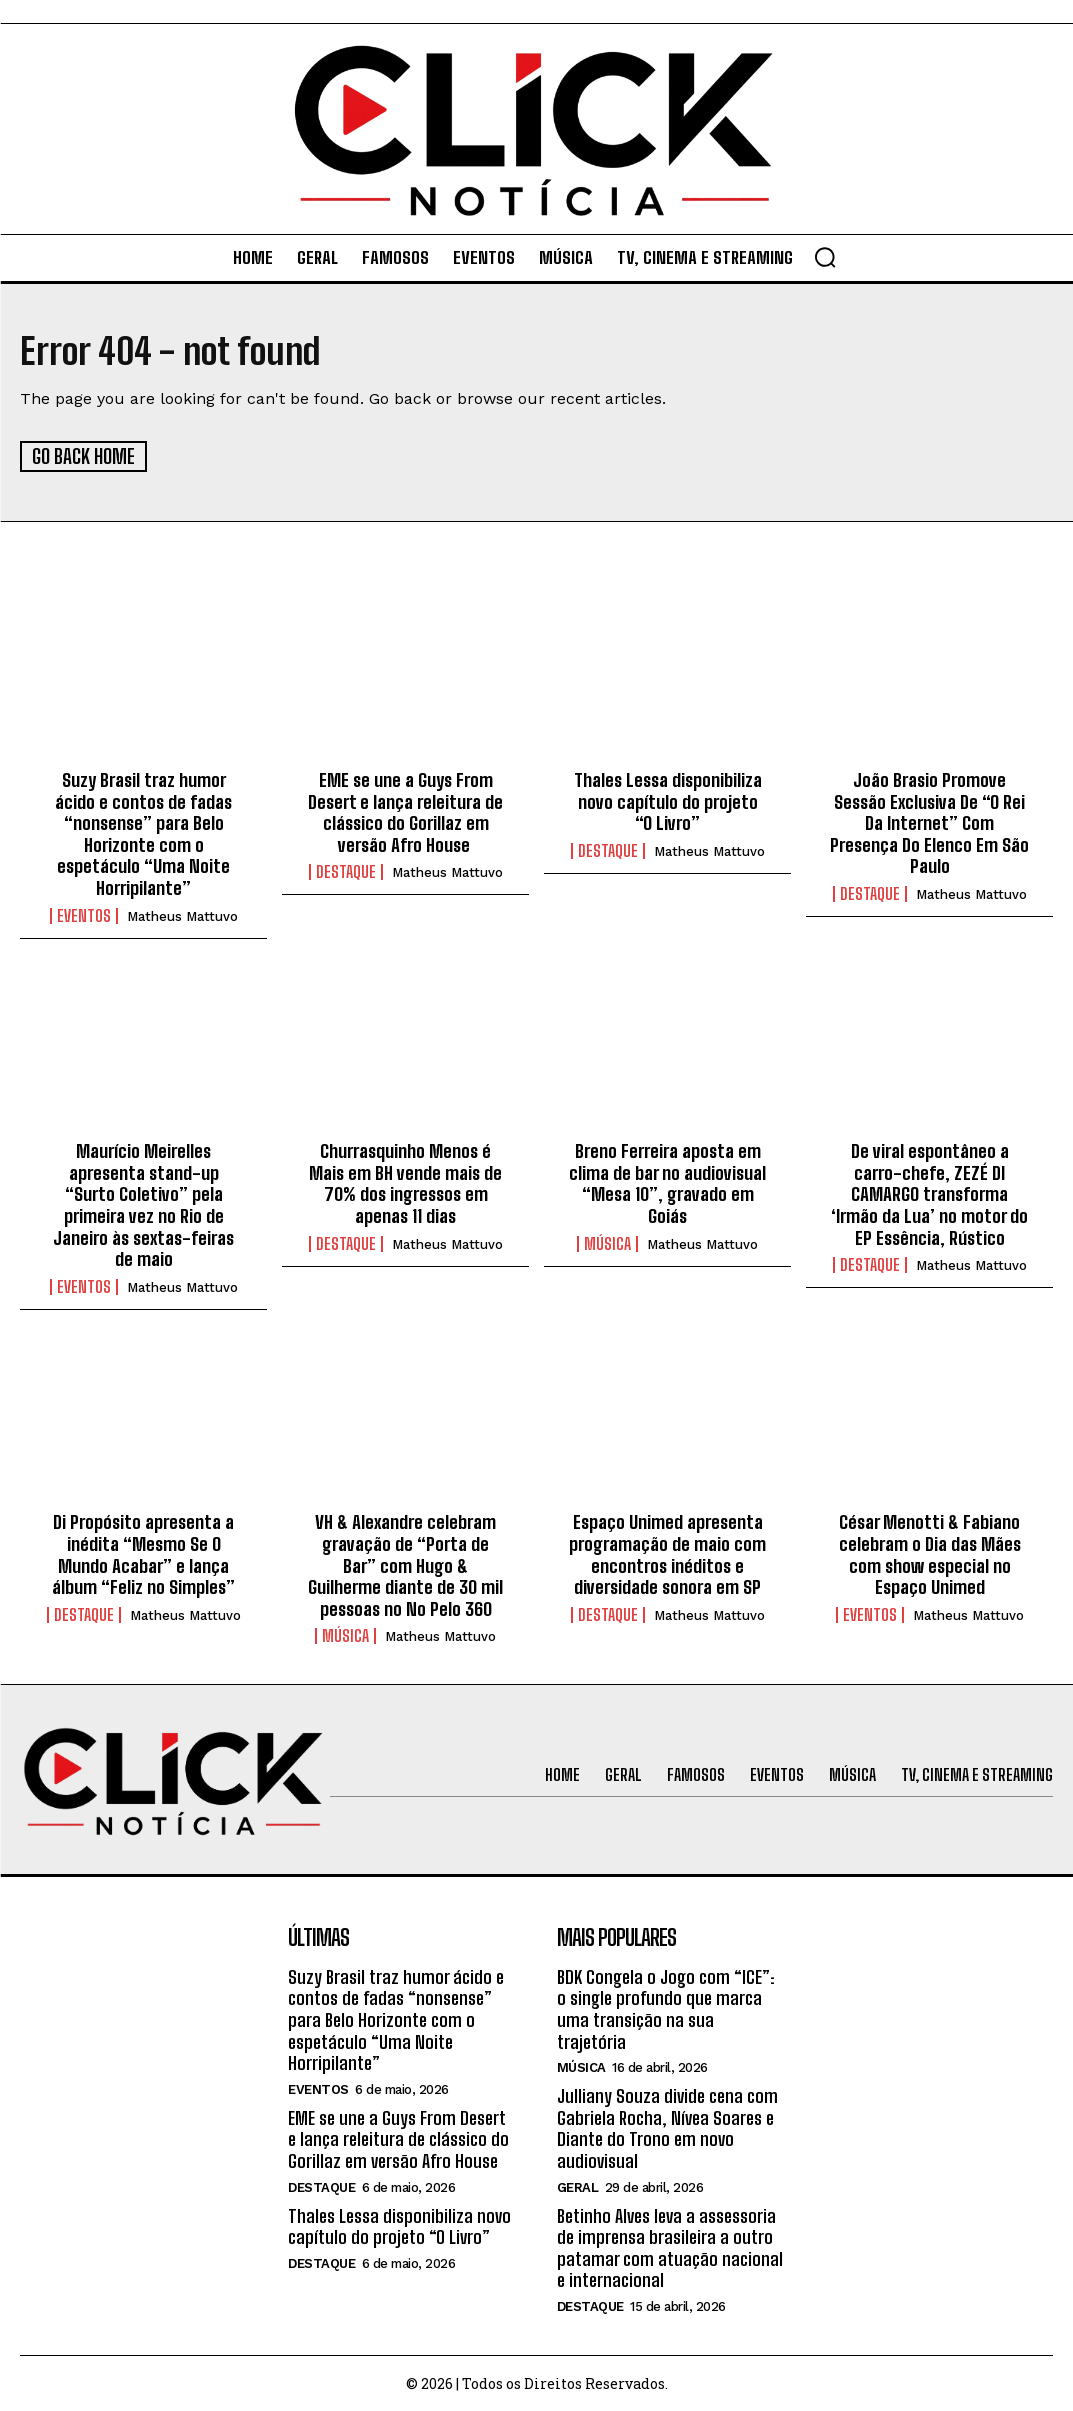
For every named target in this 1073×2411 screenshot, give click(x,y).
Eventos (84, 914)
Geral (578, 2185)
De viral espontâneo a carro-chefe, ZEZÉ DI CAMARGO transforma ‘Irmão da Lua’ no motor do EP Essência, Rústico (929, 1193)
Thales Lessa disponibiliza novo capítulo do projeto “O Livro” (668, 800)
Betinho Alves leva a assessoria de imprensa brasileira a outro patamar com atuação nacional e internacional (670, 2246)
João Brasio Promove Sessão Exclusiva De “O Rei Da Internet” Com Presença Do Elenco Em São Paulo (929, 822)
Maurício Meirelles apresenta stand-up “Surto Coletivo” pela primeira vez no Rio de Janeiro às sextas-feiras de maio (143, 1204)
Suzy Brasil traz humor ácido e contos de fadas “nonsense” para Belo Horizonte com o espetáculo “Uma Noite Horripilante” (143, 833)
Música (607, 1242)
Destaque (346, 871)
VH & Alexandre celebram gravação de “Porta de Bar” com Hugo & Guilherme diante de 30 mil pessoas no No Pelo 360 (405, 1564)
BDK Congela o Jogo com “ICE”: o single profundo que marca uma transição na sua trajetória (666, 2007)
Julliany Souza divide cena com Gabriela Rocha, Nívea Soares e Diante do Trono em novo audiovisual (667, 2127)
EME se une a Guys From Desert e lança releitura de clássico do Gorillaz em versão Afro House (405, 811)
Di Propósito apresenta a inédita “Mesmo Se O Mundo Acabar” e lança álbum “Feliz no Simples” (143, 1553)
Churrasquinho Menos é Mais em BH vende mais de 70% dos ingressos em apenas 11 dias (405, 1182)
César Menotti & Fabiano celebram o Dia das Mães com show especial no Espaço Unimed (930, 1553)
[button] (825, 257)
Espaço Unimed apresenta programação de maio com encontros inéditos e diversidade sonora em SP (667, 1553)
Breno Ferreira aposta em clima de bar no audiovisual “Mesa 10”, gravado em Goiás (667, 1182)
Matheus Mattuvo (182, 914)
